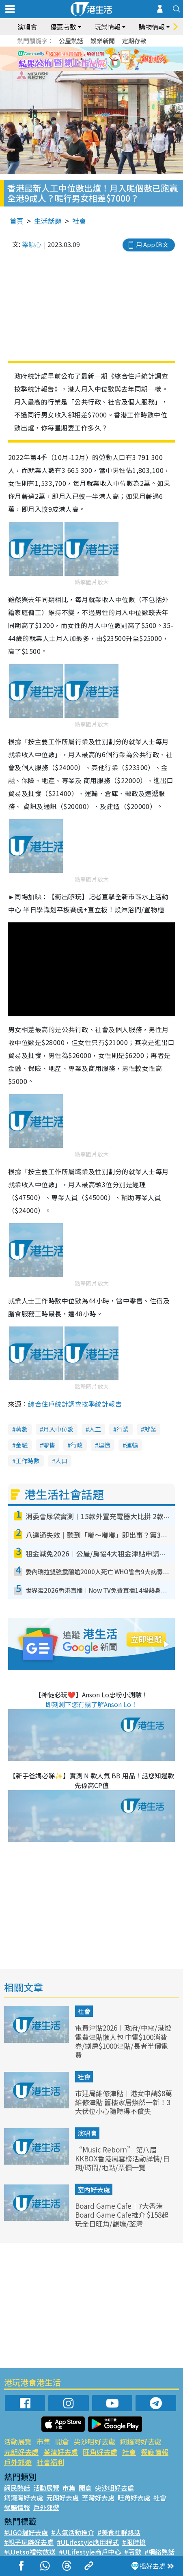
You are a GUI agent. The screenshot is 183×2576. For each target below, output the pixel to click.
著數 (21, 1429)
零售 (49, 1445)
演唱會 (27, 27)
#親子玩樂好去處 (29, 2542)
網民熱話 (17, 2488)
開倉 (62, 2441)
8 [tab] (94, 69)
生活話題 (48, 221)
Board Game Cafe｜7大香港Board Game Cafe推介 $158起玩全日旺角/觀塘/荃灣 (121, 2215)
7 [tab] (86, 69)
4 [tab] (98, 59)
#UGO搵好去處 (26, 2532)
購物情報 (152, 27)
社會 (79, 221)
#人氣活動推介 (72, 2532)
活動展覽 (18, 2441)
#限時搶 (134, 2542)
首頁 (17, 221)
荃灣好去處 (60, 2452)
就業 (150, 1429)
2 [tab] (82, 59)
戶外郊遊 (18, 2462)
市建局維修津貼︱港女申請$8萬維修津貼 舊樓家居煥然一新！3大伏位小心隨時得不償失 (123, 2102)
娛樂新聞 (102, 40)
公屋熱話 (71, 40)
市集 (43, 2441)
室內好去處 (94, 2189)
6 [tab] (114, 59)
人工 (95, 1429)
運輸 (132, 1445)
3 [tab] (90, 59)
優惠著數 (63, 27)
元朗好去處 (21, 2452)
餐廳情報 (154, 2452)
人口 (61, 1460)
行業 (122, 1429)
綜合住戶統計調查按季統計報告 (75, 1404)
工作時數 (27, 1460)
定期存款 (134, 40)
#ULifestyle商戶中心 (90, 2552)
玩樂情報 (108, 27)
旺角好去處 (100, 2452)
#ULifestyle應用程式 (88, 2542)
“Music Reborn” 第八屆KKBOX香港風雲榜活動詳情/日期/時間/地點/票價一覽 (122, 2158)
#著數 (132, 2552)
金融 (21, 1445)
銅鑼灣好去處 (140, 2441)
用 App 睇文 (152, 244)
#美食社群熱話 (118, 2532)
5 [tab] (106, 59)
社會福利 (50, 2462)
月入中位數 (58, 1429)
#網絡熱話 (159, 2552)
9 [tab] (102, 69)
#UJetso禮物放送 (30, 2552)
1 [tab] (73, 59)
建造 (104, 1445)
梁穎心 (31, 244)
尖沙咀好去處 (94, 2441)
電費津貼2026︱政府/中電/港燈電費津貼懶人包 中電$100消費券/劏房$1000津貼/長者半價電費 (123, 2040)
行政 (77, 1445)
